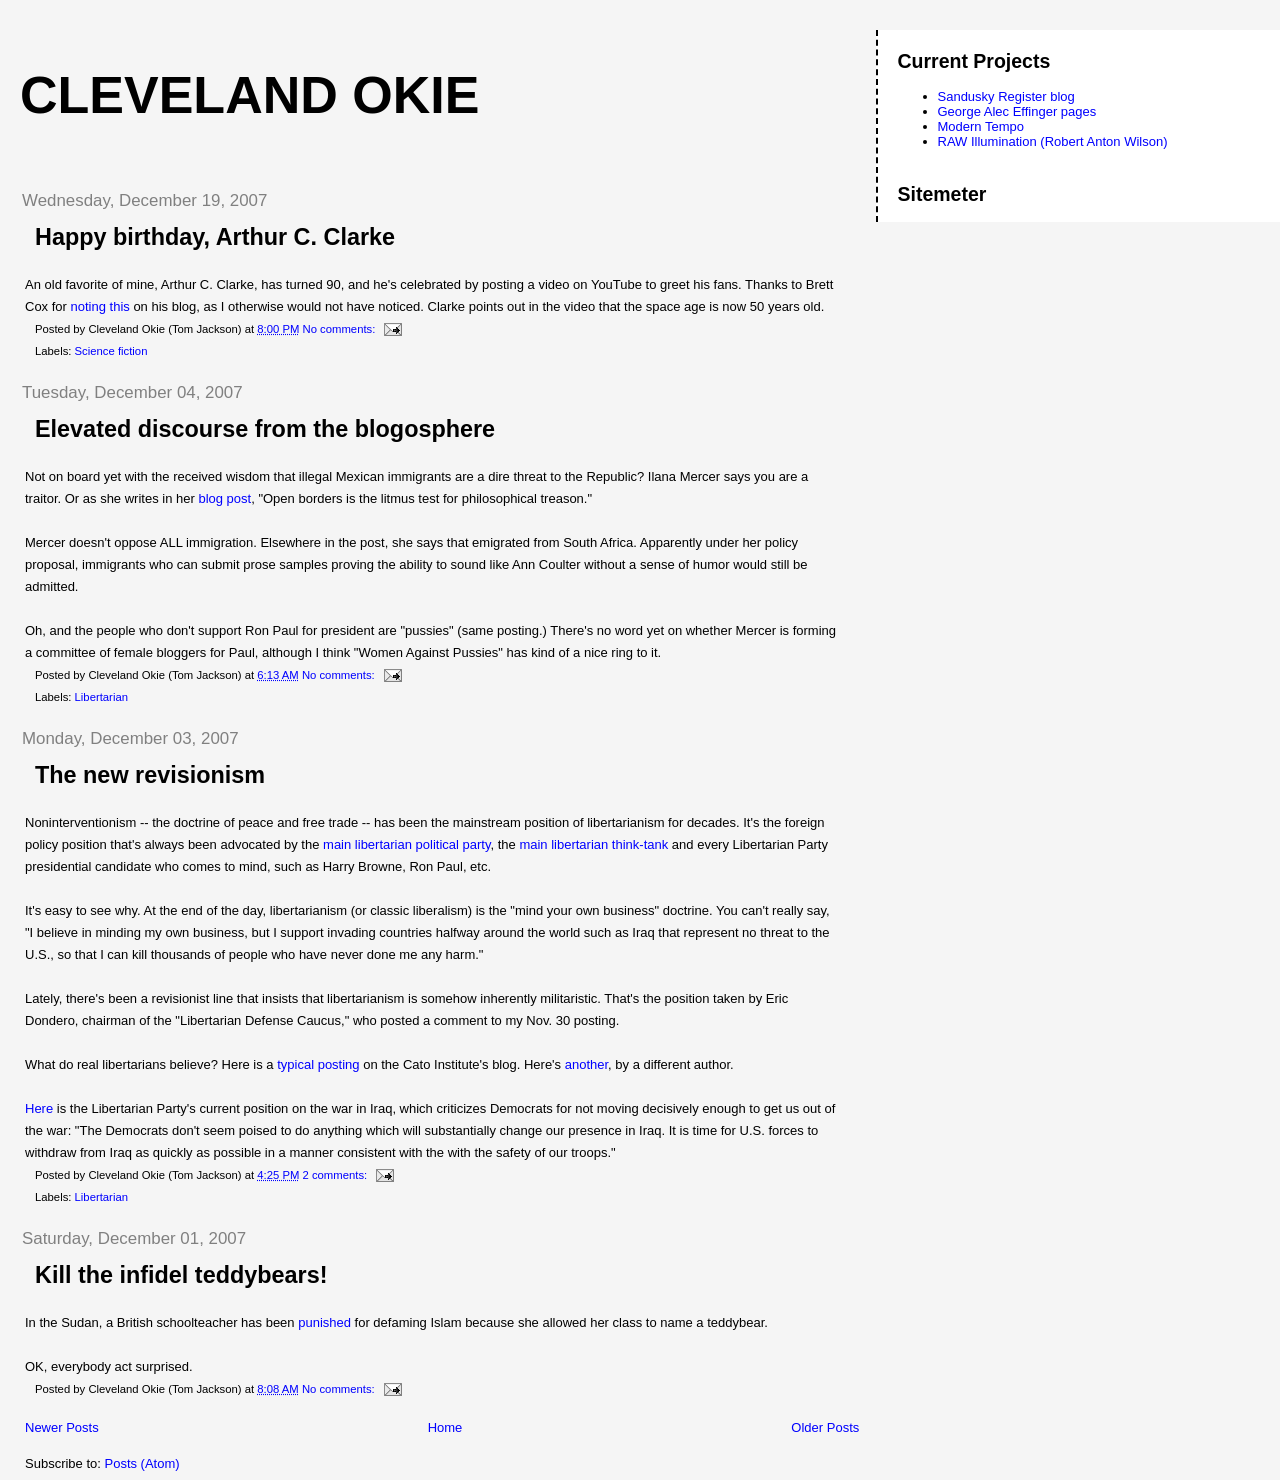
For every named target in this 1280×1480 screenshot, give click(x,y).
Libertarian (101, 697)
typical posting (317, 1064)
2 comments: (337, 1175)
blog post (224, 498)
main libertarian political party (406, 844)
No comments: (341, 329)
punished (324, 1322)
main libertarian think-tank (593, 844)
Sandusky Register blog (1006, 96)
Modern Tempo (981, 126)
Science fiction (111, 351)
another (586, 1064)
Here (39, 1108)
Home (445, 1427)
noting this (100, 306)
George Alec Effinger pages (1017, 111)
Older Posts (825, 1427)
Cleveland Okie (249, 95)
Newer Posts (62, 1427)
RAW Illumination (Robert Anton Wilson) (1053, 141)
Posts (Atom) (142, 1463)
